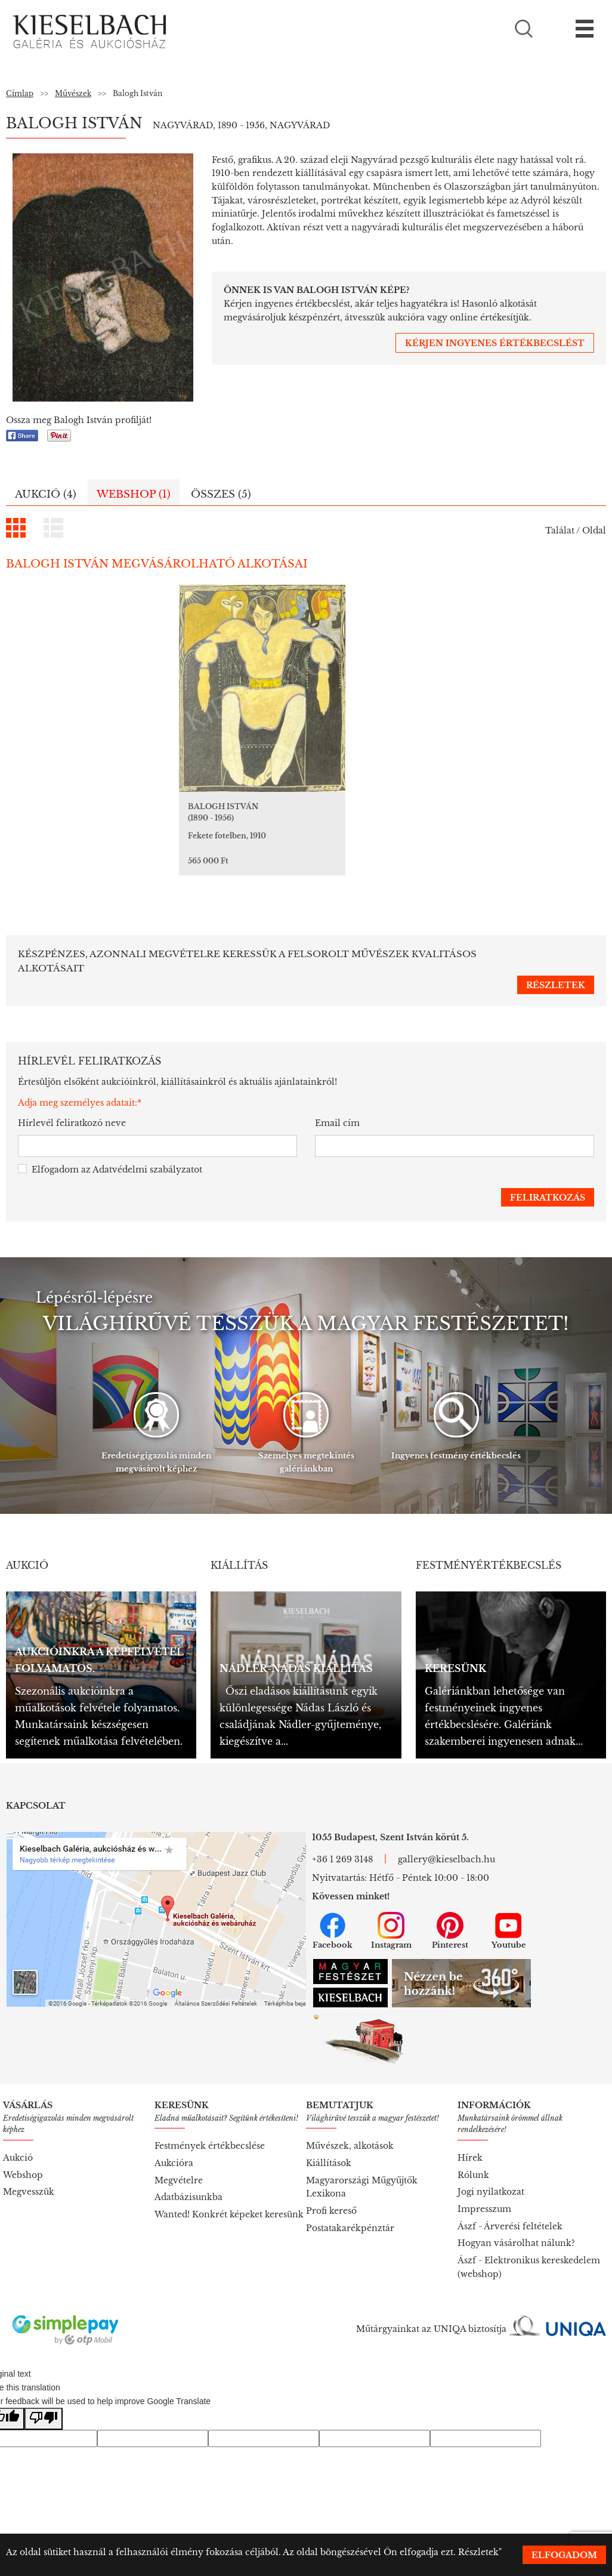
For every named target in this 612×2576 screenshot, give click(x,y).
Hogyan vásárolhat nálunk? (516, 2217)
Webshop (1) (134, 494)
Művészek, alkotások (350, 2120)
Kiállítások (328, 2137)
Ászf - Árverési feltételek (510, 2200)
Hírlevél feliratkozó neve (72, 1097)
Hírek (470, 2132)
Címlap (19, 93)
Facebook (333, 1905)
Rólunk (473, 2149)
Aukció (18, 2132)
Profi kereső (331, 2185)
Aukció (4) (45, 494)
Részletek (478, 2552)
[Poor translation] (43, 2393)
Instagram (391, 1905)
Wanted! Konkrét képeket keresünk (229, 2188)
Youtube (509, 1905)
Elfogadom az (110, 1144)
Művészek (73, 93)
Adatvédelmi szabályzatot (147, 1144)
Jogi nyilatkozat (491, 2166)
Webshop (23, 2149)
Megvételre (178, 2154)
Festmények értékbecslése (209, 2120)
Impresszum (484, 2183)
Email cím (337, 1097)
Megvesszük (28, 2166)
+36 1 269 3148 (342, 1833)
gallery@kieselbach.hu (446, 1833)
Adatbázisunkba (188, 2171)
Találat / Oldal (575, 530)
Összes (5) (221, 494)
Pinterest (450, 1905)
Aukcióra (173, 2137)
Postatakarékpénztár (350, 2202)
